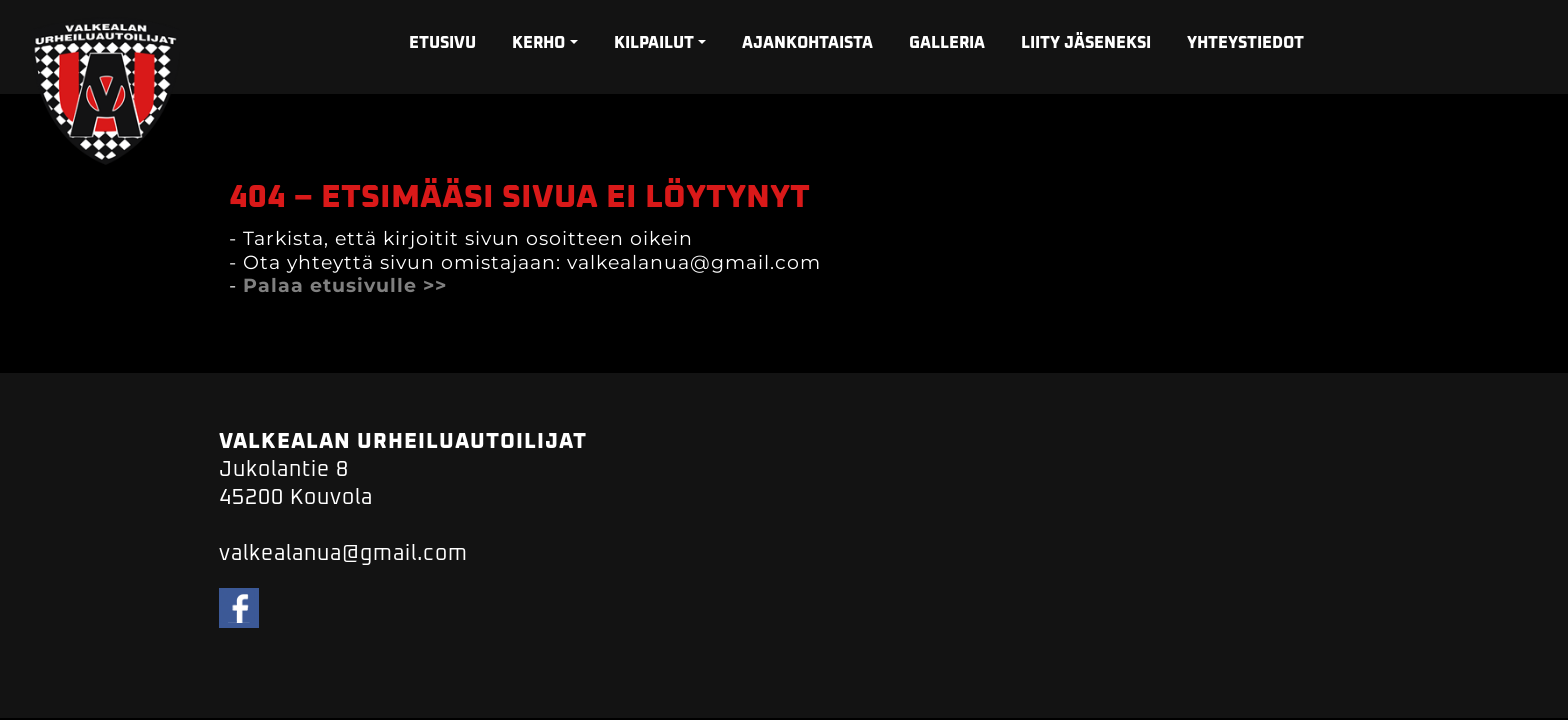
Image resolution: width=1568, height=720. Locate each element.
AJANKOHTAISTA (807, 43)
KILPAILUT (654, 43)
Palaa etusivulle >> (345, 285)
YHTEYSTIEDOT (1245, 43)
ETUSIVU (442, 43)
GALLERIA (947, 43)
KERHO (538, 43)
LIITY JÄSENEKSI (1086, 43)
